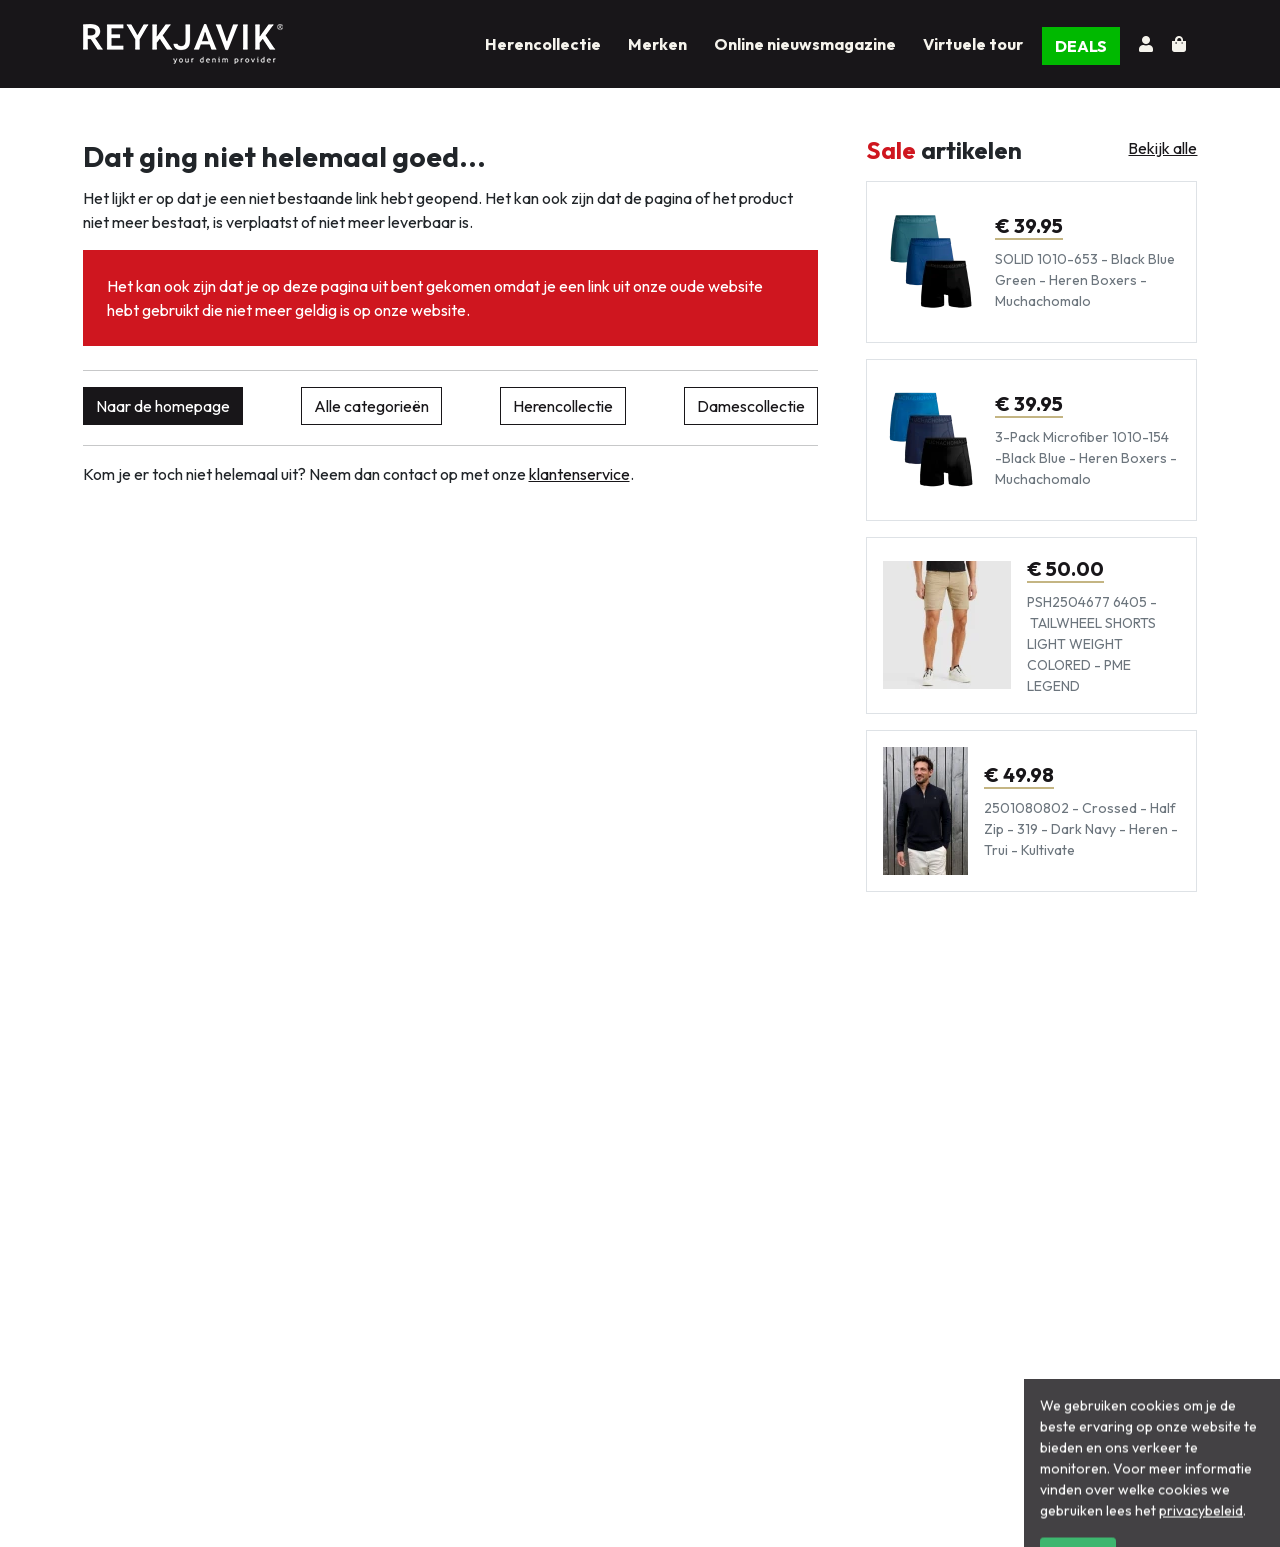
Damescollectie (751, 406)
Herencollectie (543, 44)
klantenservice (579, 474)
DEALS (1081, 46)
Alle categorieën (371, 406)
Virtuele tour (973, 44)
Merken (657, 44)
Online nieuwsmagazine (805, 44)
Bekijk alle (1162, 148)
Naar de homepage (163, 406)
